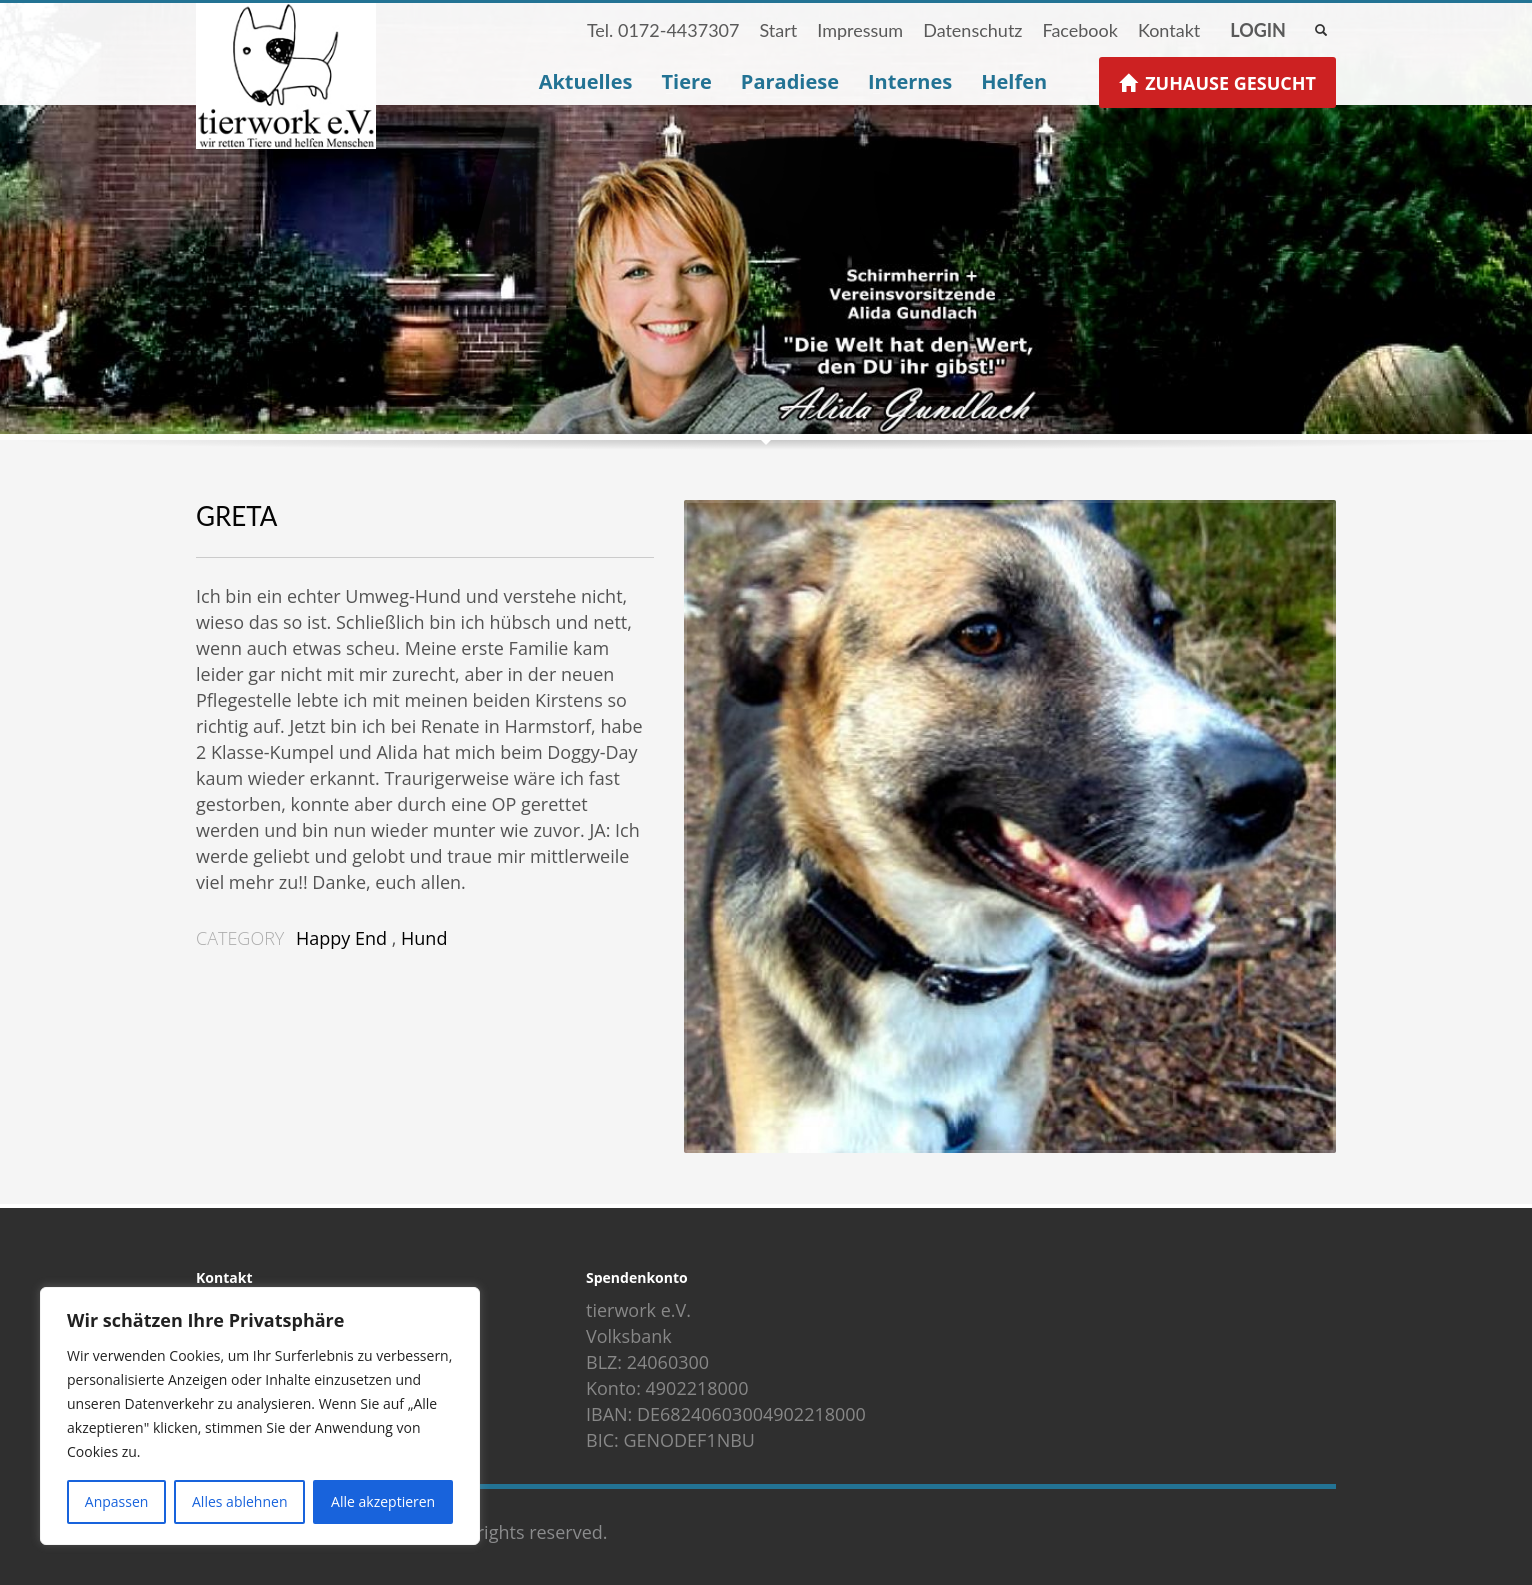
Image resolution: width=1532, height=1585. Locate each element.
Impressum (860, 30)
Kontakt (1169, 30)
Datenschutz (972, 30)
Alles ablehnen (239, 1501)
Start (778, 30)
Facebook (1079, 30)
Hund (424, 938)
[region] (260, 1416)
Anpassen (117, 1501)
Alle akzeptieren (383, 1501)
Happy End (341, 938)
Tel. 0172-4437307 (663, 30)
